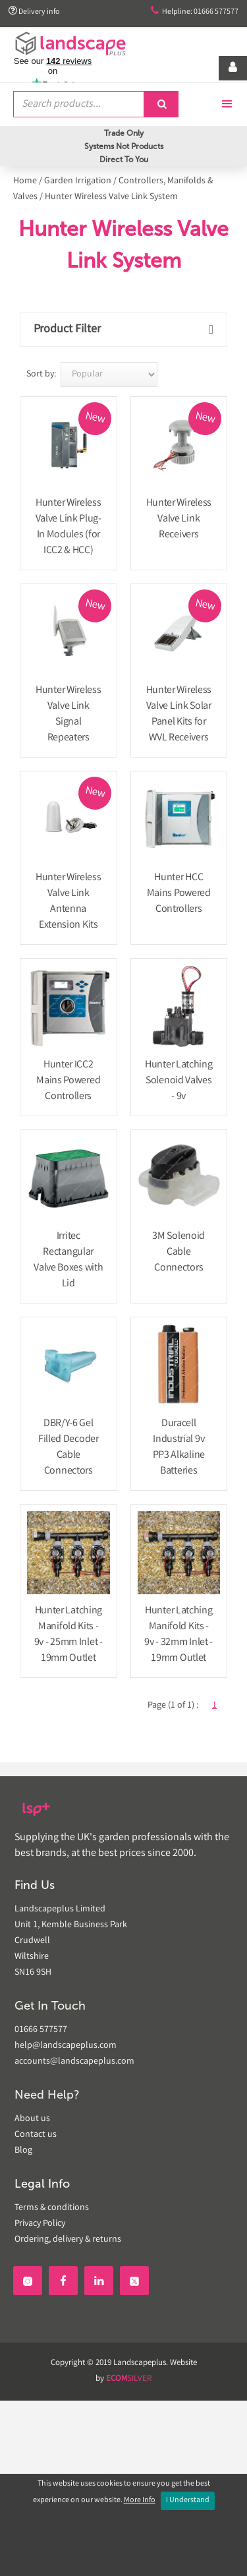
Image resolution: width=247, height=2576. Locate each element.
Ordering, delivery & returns (67, 2239)
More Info (139, 2500)
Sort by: (41, 374)
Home (25, 181)
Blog (23, 2150)
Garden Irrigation (77, 181)
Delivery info (34, 11)
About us (32, 2119)
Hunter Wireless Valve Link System (111, 197)
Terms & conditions (51, 2208)
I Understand (187, 2500)
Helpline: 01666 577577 (194, 11)
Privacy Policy (39, 2224)
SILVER (128, 2379)
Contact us (35, 2135)
